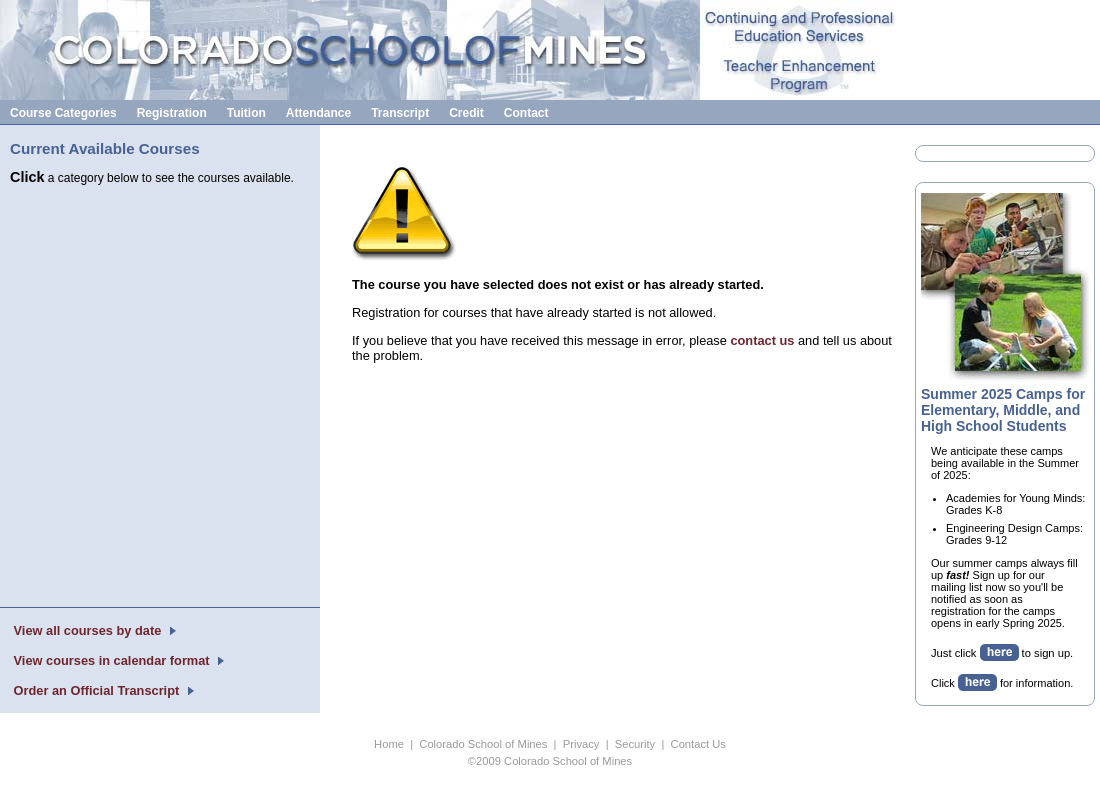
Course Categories (63, 113)
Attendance (318, 113)
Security (635, 744)
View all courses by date (87, 630)
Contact (526, 113)
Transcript (400, 113)
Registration (172, 113)
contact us (762, 340)
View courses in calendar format (111, 660)
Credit (466, 113)
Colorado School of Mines (483, 744)
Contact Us (698, 744)
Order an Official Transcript (96, 690)
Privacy (581, 744)
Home (389, 744)
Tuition (246, 113)
